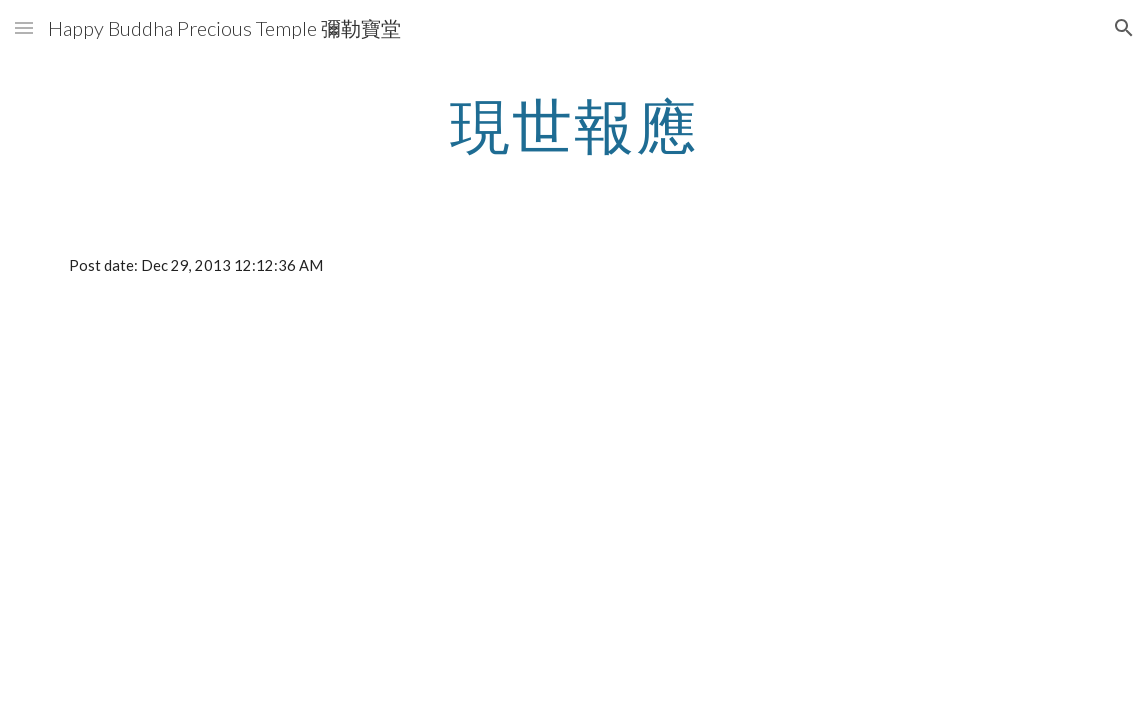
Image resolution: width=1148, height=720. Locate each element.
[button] (24, 27)
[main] (574, 125)
